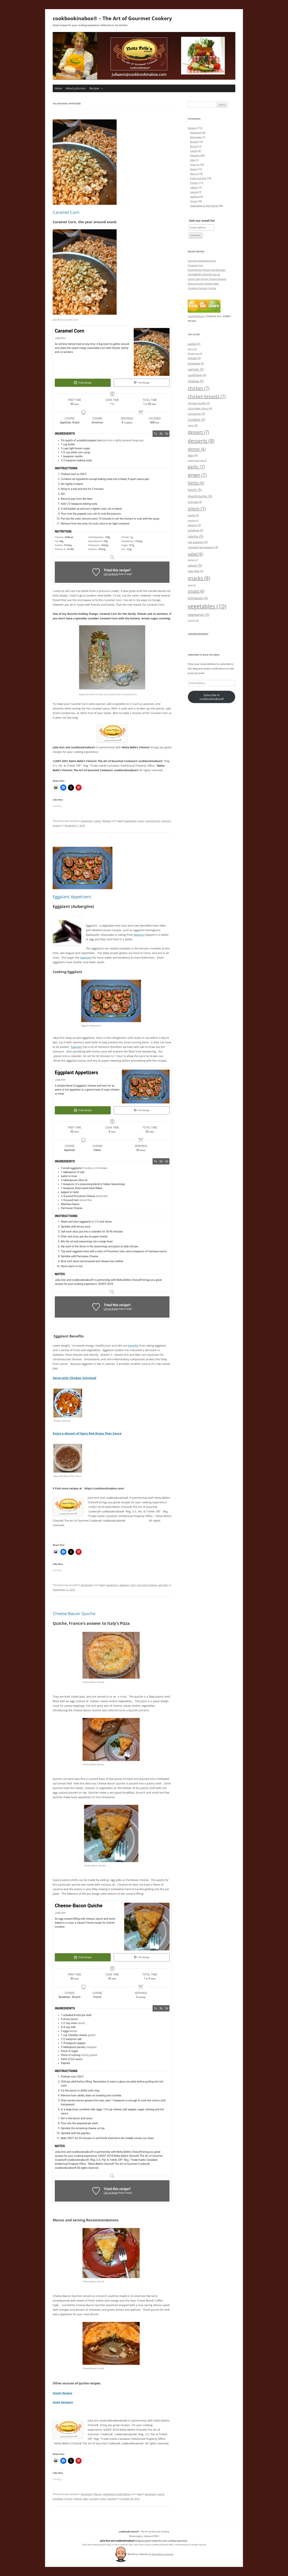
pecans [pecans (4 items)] (194, 525)
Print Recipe (82, 382)
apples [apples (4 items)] (194, 344)
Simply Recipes (62, 2393)
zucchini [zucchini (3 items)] (193, 620)
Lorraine (94, 2498)
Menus (98, 2494)
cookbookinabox (198, 633)
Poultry (194, 183)
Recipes (96, 88)
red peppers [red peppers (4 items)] (198, 542)
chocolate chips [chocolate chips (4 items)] (200, 408)
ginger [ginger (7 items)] (197, 475)
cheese (78, 2498)
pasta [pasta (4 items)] (193, 515)
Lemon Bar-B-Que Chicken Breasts (207, 279)
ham (133, 1585)
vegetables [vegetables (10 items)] (207, 606)
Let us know (111, 574)
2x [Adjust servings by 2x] (161, 433)
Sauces (194, 192)
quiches (111, 2498)
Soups (193, 201)
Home (58, 88)
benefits (133, 1345)
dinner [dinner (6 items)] (197, 449)
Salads (193, 187)
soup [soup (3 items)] (192, 585)
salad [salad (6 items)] (195, 554)
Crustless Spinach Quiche (202, 288)
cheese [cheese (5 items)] (196, 381)
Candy (97, 821)
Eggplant (76, 1047)
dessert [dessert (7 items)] (198, 432)
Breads (194, 141)
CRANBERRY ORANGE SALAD (204, 274)
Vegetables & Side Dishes (117, 2494)
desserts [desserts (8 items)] (201, 440)
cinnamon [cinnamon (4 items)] (196, 414)
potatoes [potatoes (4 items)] (195, 530)
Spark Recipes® (63, 2402)
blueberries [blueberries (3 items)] (195, 353)
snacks (56, 825)
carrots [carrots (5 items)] (196, 369)
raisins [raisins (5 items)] (195, 536)
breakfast (58, 2498)
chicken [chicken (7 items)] (198, 388)
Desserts (195, 155)
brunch (68, 2498)
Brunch (194, 146)
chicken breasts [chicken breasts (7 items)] (207, 396)
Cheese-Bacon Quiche (74, 1613)
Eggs (192, 160)
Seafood (194, 196)
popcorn (166, 821)
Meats (193, 169)
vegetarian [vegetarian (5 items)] (198, 614)
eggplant (139, 935)
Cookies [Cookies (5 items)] (196, 419)
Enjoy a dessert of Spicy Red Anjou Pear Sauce (87, 1433)
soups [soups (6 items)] (196, 591)
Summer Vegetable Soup (202, 260)
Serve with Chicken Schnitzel (74, 1378)
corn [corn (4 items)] (193, 425)
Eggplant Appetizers (72, 896)
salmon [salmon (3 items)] (193, 560)
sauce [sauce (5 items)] (195, 565)
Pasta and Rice (198, 178)
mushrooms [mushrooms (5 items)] (200, 496)
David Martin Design (162, 2554)
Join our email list (202, 220)
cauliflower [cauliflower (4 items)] (197, 375)
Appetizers (87, 821)
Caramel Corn (66, 212)
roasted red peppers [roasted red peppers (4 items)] (203, 547)
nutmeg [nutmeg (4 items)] (195, 502)
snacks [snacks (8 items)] (199, 578)
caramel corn (153, 821)
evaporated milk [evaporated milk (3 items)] (197, 460)
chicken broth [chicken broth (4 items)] (199, 403)
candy (141, 821)
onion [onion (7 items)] (197, 508)
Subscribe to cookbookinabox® (212, 697)
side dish (163, 1585)
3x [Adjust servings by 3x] (166, 433)
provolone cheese (147, 1585)
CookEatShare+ (196, 316)
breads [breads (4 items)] (194, 358)
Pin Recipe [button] (142, 382)
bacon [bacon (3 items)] (192, 349)
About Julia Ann (76, 88)
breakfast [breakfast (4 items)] (196, 363)
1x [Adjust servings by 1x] (155, 433)
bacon (161, 2494)
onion (103, 2498)
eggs (85, 2498)
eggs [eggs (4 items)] (193, 455)
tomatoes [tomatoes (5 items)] (198, 598)
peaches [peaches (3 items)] (193, 520)
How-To (194, 164)
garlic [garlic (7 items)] (196, 467)
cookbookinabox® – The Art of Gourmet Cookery (112, 18)
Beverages (196, 137)
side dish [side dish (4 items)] (195, 571)
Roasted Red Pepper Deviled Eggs (206, 270)
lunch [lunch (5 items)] (194, 489)
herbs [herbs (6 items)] (196, 482)
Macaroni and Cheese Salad (203, 283)
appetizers (130, 821)
